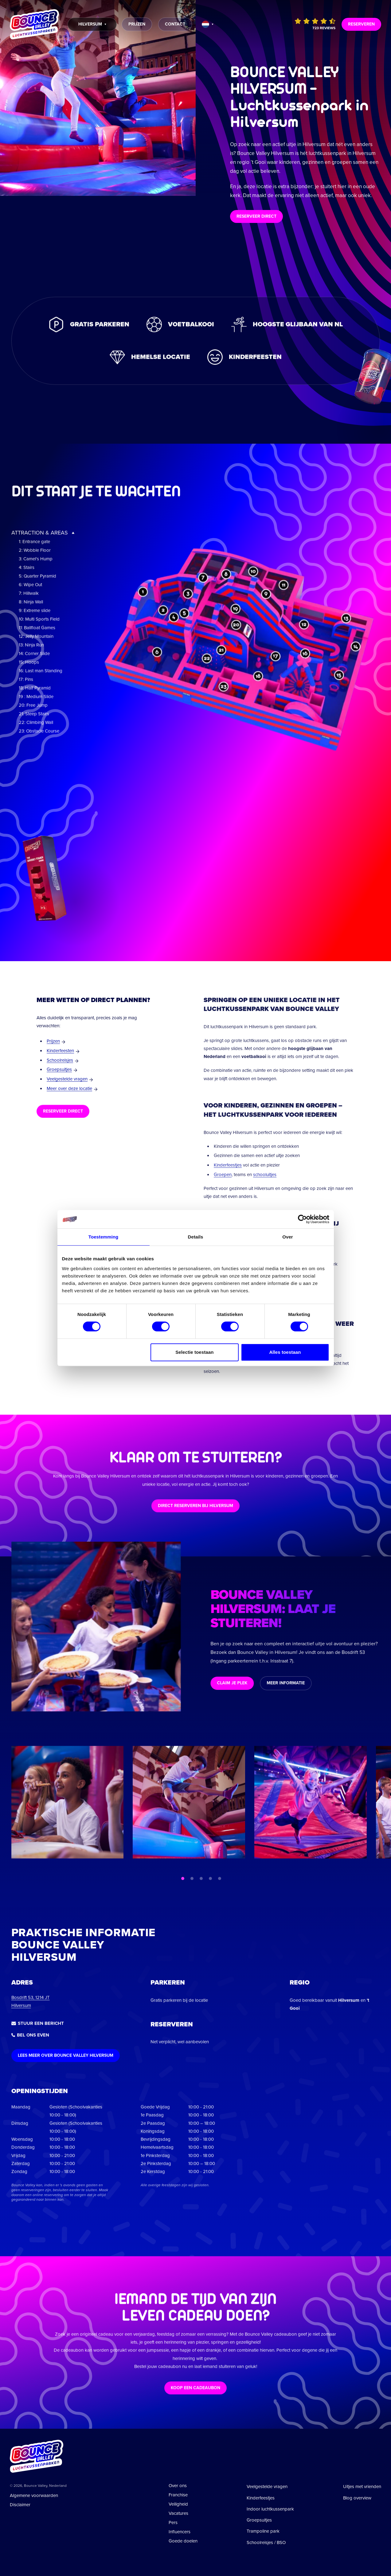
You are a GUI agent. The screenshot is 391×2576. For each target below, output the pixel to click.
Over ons (178, 2485)
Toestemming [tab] (103, 1236)
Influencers (179, 2531)
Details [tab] (195, 1236)
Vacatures (178, 2513)
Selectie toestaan (194, 1352)
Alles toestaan (285, 1352)
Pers (173, 2522)
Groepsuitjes (59, 1069)
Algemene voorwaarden (34, 2495)
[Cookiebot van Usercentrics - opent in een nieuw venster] (302, 1219)
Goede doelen (183, 2541)
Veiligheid (178, 2504)
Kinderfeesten (60, 1050)
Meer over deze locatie (69, 1088)
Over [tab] (287, 1236)
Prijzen (53, 1041)
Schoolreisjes (60, 1060)
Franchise (178, 2495)
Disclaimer (20, 2504)
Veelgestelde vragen (67, 1079)
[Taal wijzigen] (207, 24)
